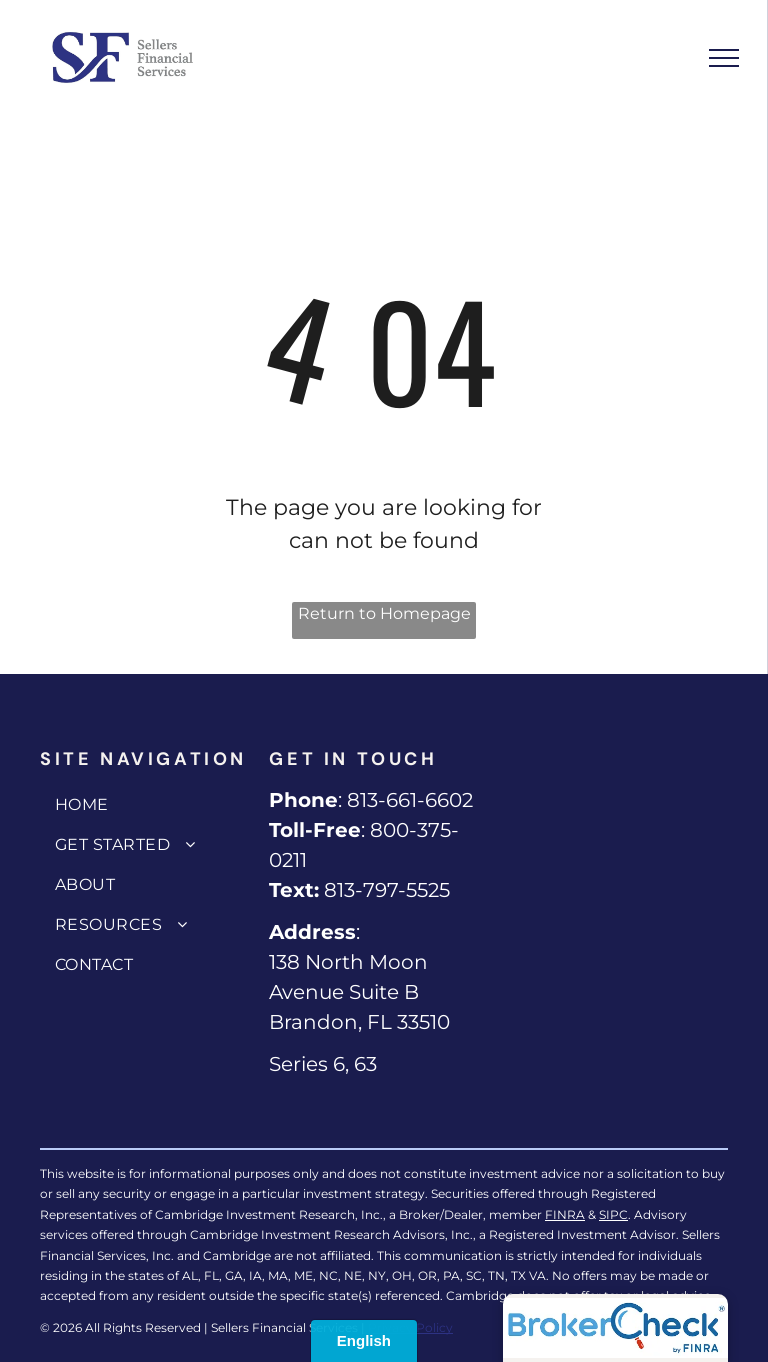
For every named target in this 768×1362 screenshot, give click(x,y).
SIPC (613, 1214)
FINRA (565, 1214)
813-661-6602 (410, 800)
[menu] (724, 58)
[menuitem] (149, 805)
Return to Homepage (384, 613)
